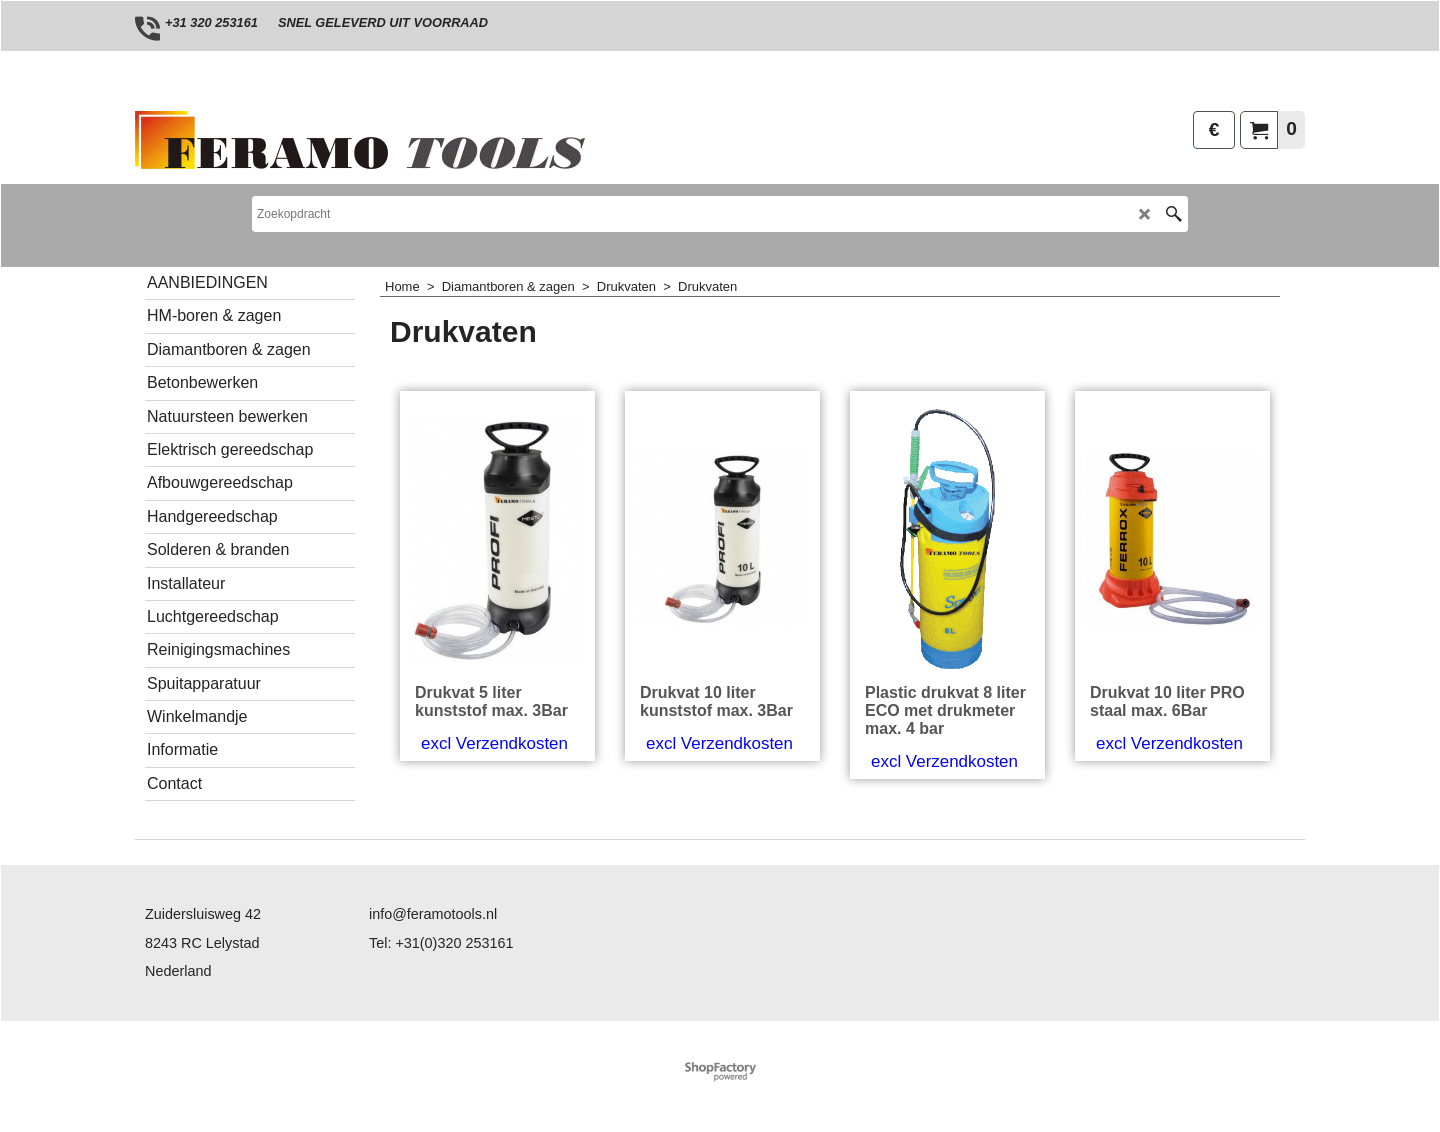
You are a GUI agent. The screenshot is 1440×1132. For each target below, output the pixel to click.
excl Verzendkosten (494, 743)
